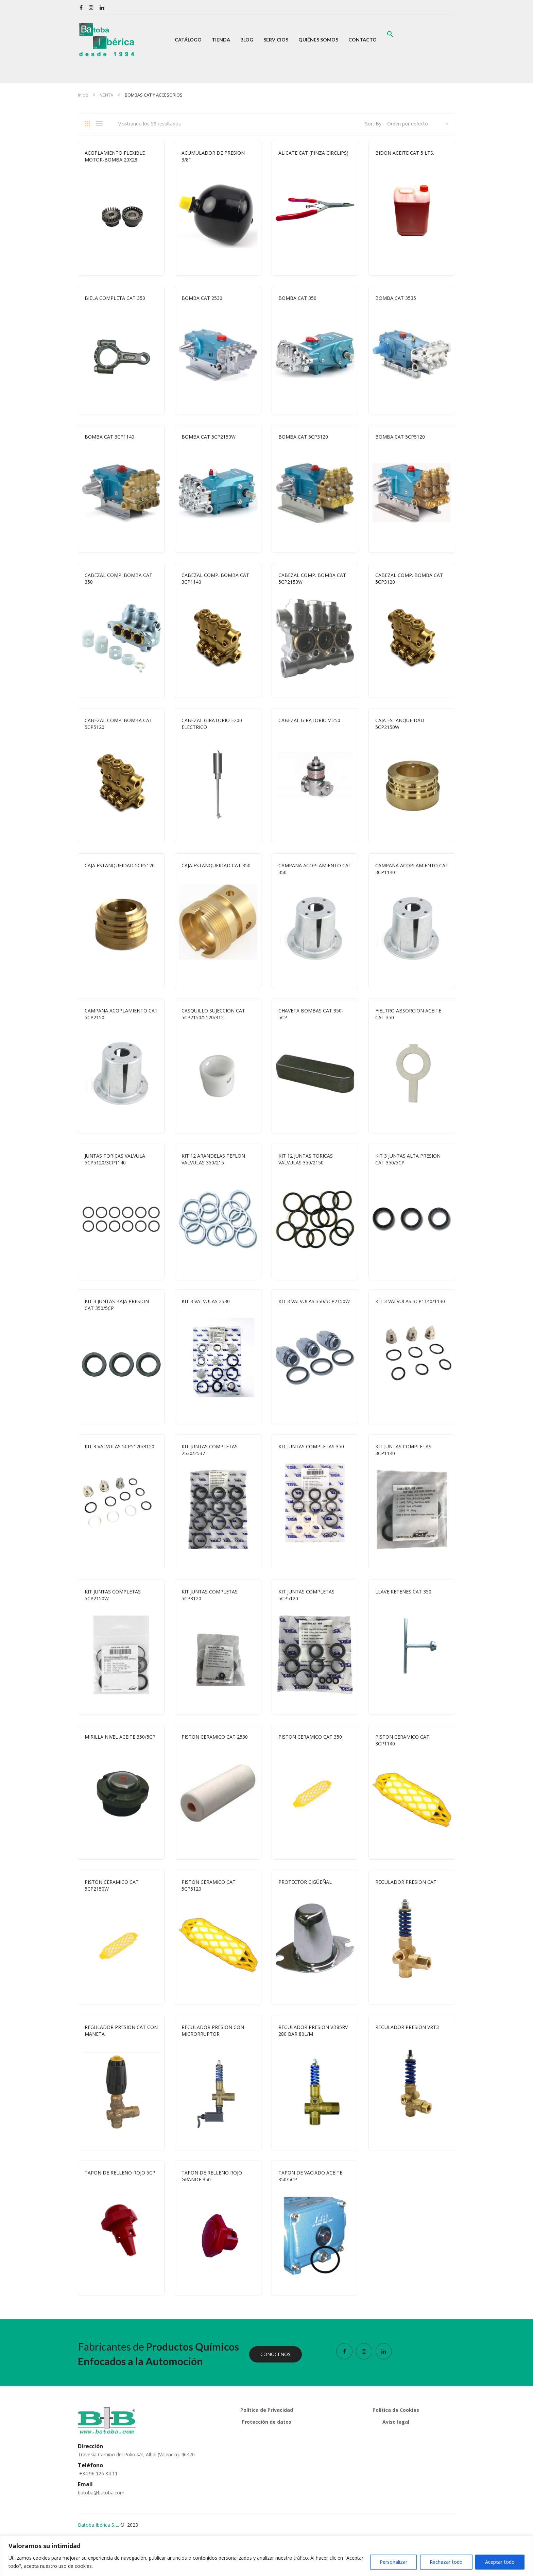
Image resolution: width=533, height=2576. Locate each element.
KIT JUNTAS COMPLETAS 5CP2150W (113, 1595)
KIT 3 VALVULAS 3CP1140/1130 (410, 1301)
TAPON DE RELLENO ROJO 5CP (120, 2172)
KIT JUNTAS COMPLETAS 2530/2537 (210, 1449)
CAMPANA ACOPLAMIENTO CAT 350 (314, 868)
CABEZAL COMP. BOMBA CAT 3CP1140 (215, 578)
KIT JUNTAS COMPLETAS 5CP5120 (306, 1595)
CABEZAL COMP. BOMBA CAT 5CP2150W (312, 578)
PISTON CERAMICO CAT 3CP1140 (402, 1740)
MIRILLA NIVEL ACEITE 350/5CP (120, 1737)
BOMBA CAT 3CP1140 (109, 436)
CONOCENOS (275, 2354)
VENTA (106, 95)
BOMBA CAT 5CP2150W (209, 436)
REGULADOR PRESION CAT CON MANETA (121, 2030)
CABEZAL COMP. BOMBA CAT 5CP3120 (409, 578)
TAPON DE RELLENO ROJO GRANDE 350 (212, 2176)
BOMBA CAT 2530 (202, 298)
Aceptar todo (500, 2562)
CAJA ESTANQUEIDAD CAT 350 (216, 865)
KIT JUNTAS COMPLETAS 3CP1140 (403, 1449)
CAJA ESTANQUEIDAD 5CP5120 (120, 865)
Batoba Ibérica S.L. (98, 2525)
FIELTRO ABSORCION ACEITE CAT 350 (408, 1014)
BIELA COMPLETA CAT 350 (115, 298)
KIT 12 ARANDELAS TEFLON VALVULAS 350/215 (213, 1159)
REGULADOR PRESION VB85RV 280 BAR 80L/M (313, 2030)
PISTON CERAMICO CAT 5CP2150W (112, 1885)
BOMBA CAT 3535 (395, 298)
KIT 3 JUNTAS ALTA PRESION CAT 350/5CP (408, 1159)
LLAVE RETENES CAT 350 (403, 1591)
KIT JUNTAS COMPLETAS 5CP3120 (210, 1595)
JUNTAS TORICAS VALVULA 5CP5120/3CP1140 (115, 1159)
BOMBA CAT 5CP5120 (400, 436)
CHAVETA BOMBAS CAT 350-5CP (310, 1014)
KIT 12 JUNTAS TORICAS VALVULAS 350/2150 (305, 1159)
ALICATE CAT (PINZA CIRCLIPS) (313, 153)
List (101, 124)
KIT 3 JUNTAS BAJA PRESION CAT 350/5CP (117, 1304)
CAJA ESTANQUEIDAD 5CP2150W (399, 723)
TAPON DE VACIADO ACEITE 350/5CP (310, 2176)
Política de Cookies (396, 2410)
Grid (90, 124)
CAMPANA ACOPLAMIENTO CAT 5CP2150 (121, 1014)
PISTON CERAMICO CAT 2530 (215, 1737)
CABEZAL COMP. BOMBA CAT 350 (118, 578)
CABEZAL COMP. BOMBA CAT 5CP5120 (118, 723)
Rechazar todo (446, 2562)
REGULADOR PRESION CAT (405, 1882)
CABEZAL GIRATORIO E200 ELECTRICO (212, 723)
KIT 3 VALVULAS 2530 (206, 1301)
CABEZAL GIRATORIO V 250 (309, 720)
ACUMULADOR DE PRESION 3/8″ (213, 156)
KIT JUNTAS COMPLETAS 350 (311, 1446)
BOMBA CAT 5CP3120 (303, 436)
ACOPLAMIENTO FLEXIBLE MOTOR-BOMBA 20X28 (115, 156)
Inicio (83, 95)
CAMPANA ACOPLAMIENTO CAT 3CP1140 (411, 868)
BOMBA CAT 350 (297, 298)
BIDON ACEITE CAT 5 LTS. (404, 153)
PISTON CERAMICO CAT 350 (310, 1737)
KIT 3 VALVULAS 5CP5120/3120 (119, 1446)
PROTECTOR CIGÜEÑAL (305, 1882)
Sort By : (374, 123)
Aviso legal (395, 2422)
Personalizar (393, 2562)
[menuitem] (188, 40)
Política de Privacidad (266, 2410)
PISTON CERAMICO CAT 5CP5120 (209, 1885)
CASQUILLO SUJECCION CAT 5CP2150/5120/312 (213, 1014)
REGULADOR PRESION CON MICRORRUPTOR (213, 2030)
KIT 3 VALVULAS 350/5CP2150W (314, 1301)
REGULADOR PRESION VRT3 (407, 2027)
